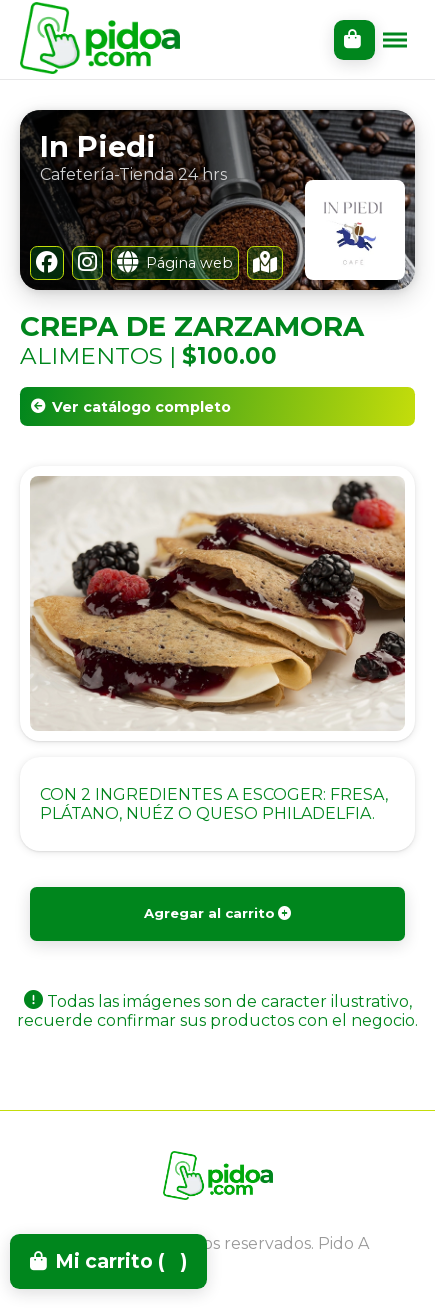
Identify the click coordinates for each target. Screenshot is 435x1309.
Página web (175, 263)
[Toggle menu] (395, 40)
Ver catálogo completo (131, 407)
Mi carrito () (108, 1261)
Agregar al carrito (218, 913)
